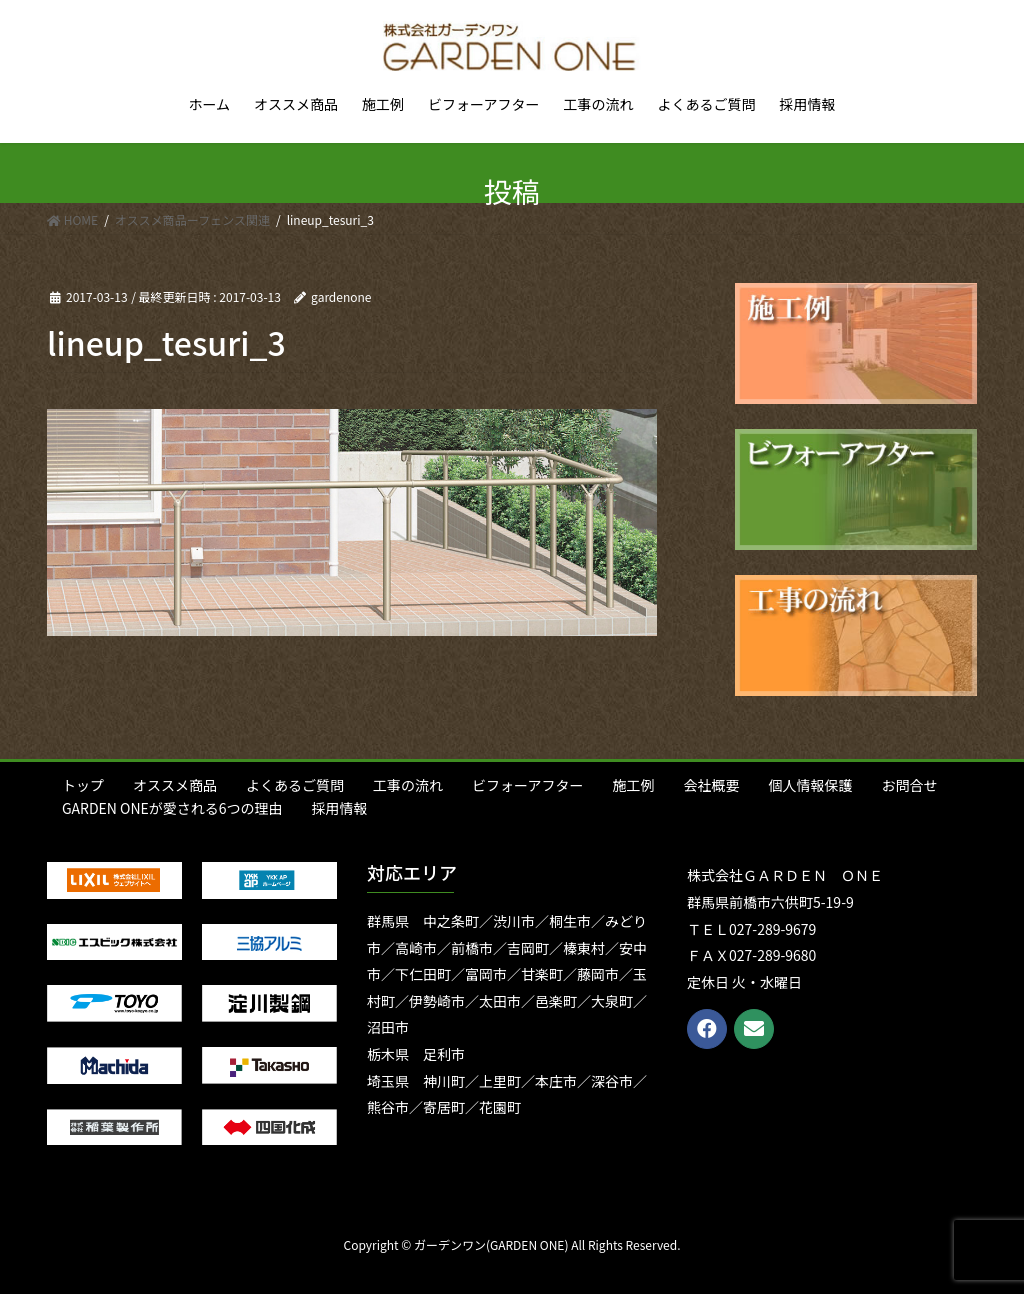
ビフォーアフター (527, 785)
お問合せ (909, 785)
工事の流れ (408, 785)
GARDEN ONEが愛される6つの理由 (172, 808)
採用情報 (340, 808)
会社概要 (711, 785)
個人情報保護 (810, 785)
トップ (83, 785)
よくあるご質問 (295, 785)
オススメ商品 (175, 785)
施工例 (633, 785)
